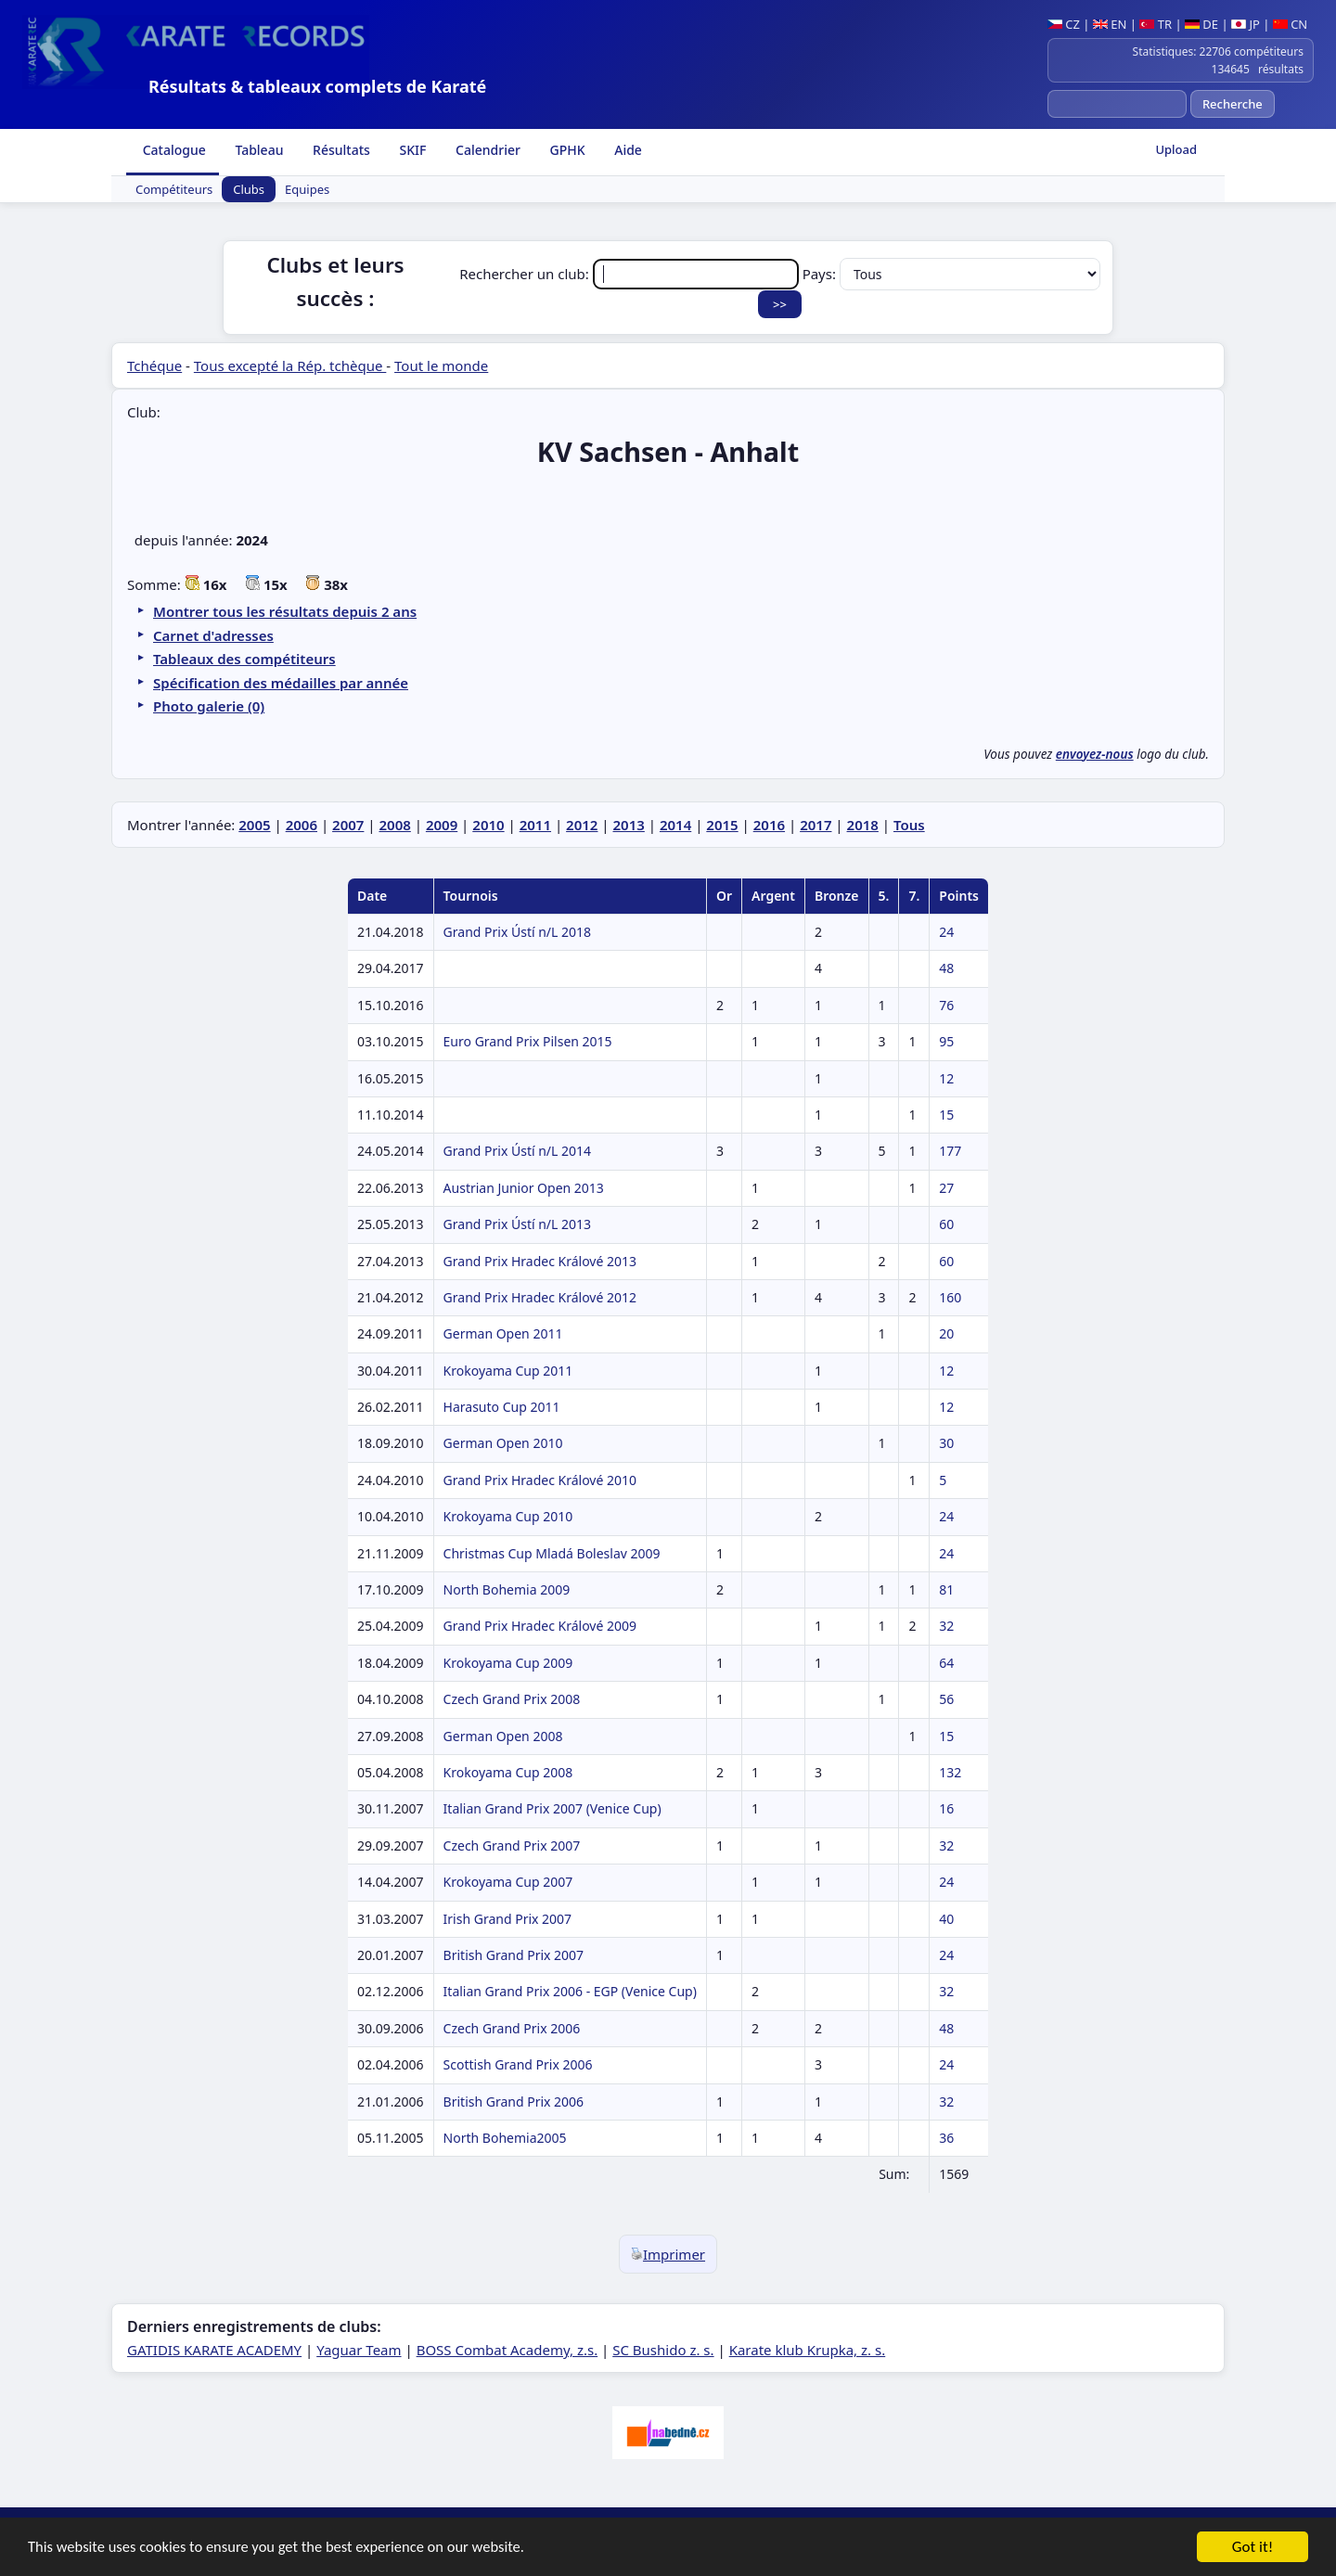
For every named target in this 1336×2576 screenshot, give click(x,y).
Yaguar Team (358, 2349)
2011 (535, 824)
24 (946, 932)
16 (946, 1808)
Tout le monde (441, 365)
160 (950, 1297)
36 (946, 2138)
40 (946, 1919)
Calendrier (486, 150)
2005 (254, 824)
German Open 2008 (503, 1736)
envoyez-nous (1095, 754)
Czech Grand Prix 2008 (512, 1699)
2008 (394, 824)
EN (1110, 24)
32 (946, 1625)
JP (1245, 24)
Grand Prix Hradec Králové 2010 (539, 1480)
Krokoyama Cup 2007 (508, 1881)
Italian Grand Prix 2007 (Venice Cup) (552, 1808)
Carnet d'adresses (213, 635)
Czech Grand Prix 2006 (512, 2028)
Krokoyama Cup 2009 (508, 1663)
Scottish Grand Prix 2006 (518, 2064)
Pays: (951, 273)
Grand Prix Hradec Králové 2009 (539, 1625)
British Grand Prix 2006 (513, 2101)
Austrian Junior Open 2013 (523, 1188)
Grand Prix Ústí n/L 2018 (517, 932)
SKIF (411, 150)
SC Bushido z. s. (662, 2349)
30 (946, 1443)
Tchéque (154, 365)
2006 (301, 824)
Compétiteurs (173, 189)
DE (1201, 24)
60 (946, 1224)
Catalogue (172, 150)
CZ (1063, 24)
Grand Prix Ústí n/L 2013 (517, 1224)
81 (946, 1589)
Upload (1176, 149)
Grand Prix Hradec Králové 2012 (539, 1297)
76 (946, 1005)
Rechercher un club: (630, 273)
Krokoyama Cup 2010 (508, 1516)
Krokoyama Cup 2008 (508, 1772)
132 (950, 1772)
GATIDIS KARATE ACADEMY (214, 2349)
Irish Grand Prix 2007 (507, 1919)
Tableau (258, 150)
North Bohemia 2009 (507, 1589)
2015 (722, 824)
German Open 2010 (503, 1443)
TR (1155, 24)
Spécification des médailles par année (280, 682)
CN (1290, 24)
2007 (348, 824)
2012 (581, 824)
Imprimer (668, 2254)
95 (946, 1041)
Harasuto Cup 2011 (501, 1407)
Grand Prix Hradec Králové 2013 (539, 1261)
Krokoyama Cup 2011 (508, 1370)
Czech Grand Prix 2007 (512, 1845)
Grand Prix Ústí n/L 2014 (517, 1151)
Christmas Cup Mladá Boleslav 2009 (552, 1553)
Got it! (1252, 2548)
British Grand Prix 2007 (513, 1955)
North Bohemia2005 (505, 2138)
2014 (675, 824)
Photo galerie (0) (208, 706)
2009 (441, 824)
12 (946, 1078)
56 (946, 1699)
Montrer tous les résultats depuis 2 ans (285, 611)
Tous (909, 824)
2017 (815, 824)
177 (950, 1151)
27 (946, 1188)
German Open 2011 (503, 1333)
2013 (629, 824)
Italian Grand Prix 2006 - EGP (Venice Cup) (570, 1991)
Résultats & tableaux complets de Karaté (317, 86)
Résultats (339, 150)
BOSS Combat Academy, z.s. (507, 2349)
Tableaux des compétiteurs (244, 658)
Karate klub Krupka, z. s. (807, 2349)
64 (946, 1663)
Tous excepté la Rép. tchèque (290, 365)
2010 (488, 824)
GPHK (565, 150)
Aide (626, 150)
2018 (863, 824)
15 (946, 1114)
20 (946, 1333)
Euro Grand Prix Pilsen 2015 (527, 1041)
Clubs (248, 189)
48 (946, 968)
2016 (769, 824)
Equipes (307, 189)
